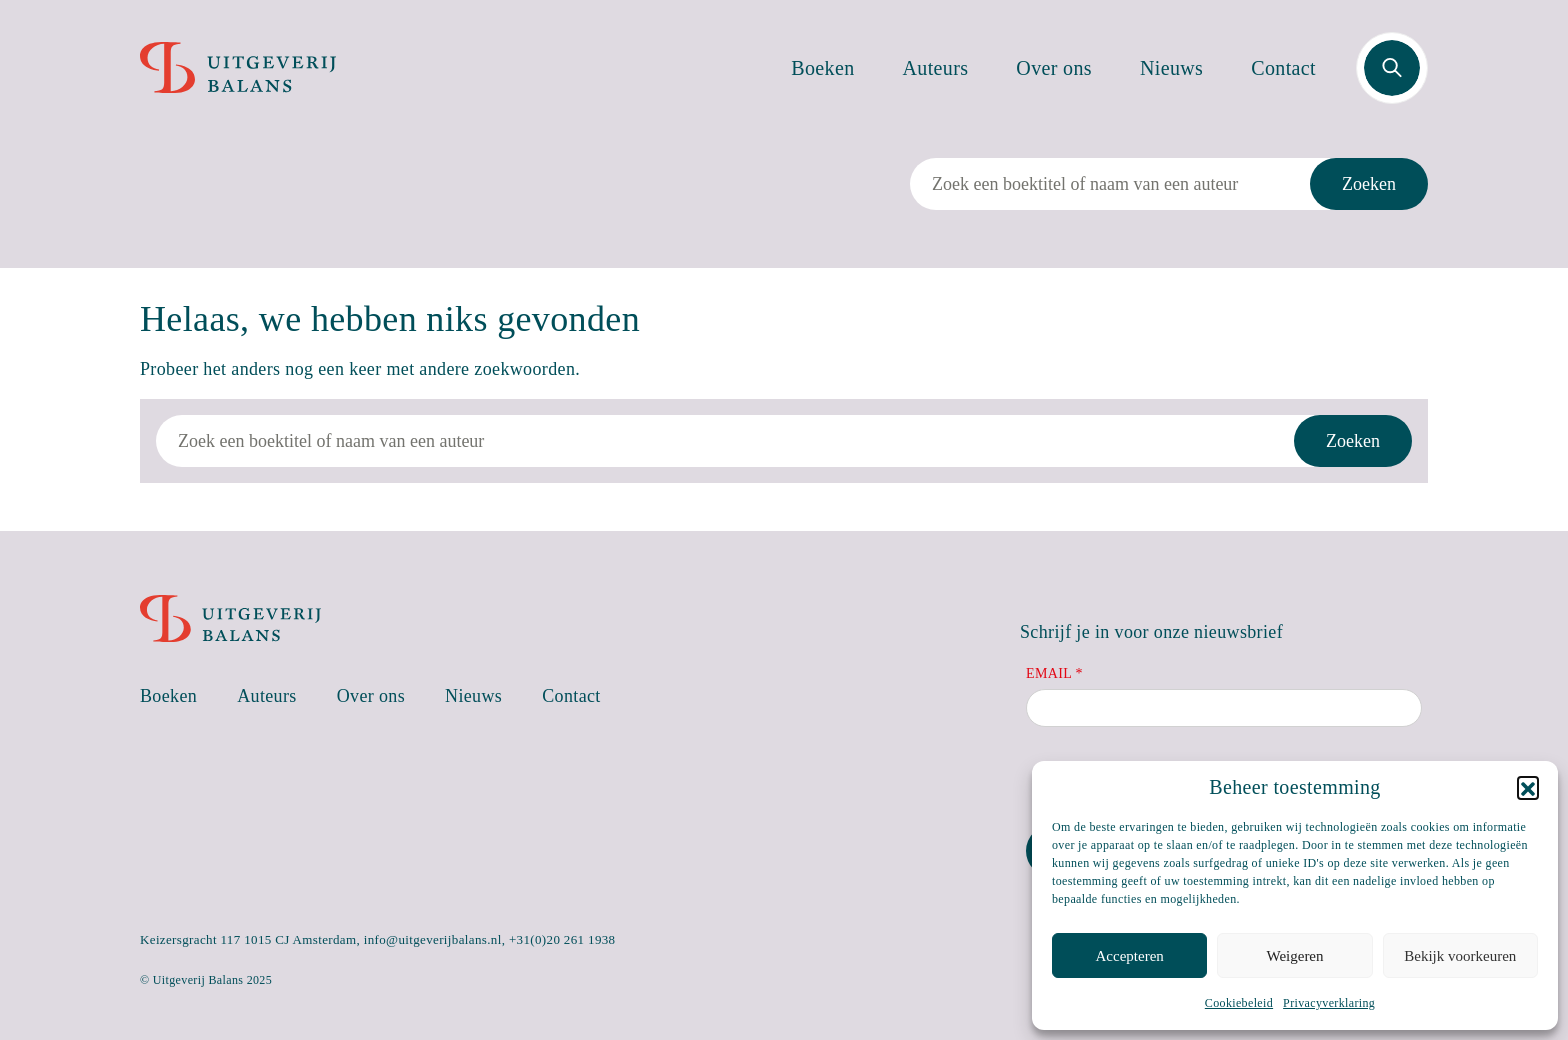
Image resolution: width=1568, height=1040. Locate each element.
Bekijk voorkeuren (1460, 956)
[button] (1528, 787)
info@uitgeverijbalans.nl (433, 939)
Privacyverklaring (1329, 1003)
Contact (1283, 68)
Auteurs (936, 68)
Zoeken (1369, 184)
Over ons (1054, 68)
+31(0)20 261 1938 (562, 939)
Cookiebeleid (1239, 1003)
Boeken (822, 68)
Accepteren (1130, 956)
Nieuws (1171, 68)
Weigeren (1294, 956)
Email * (1054, 673)
